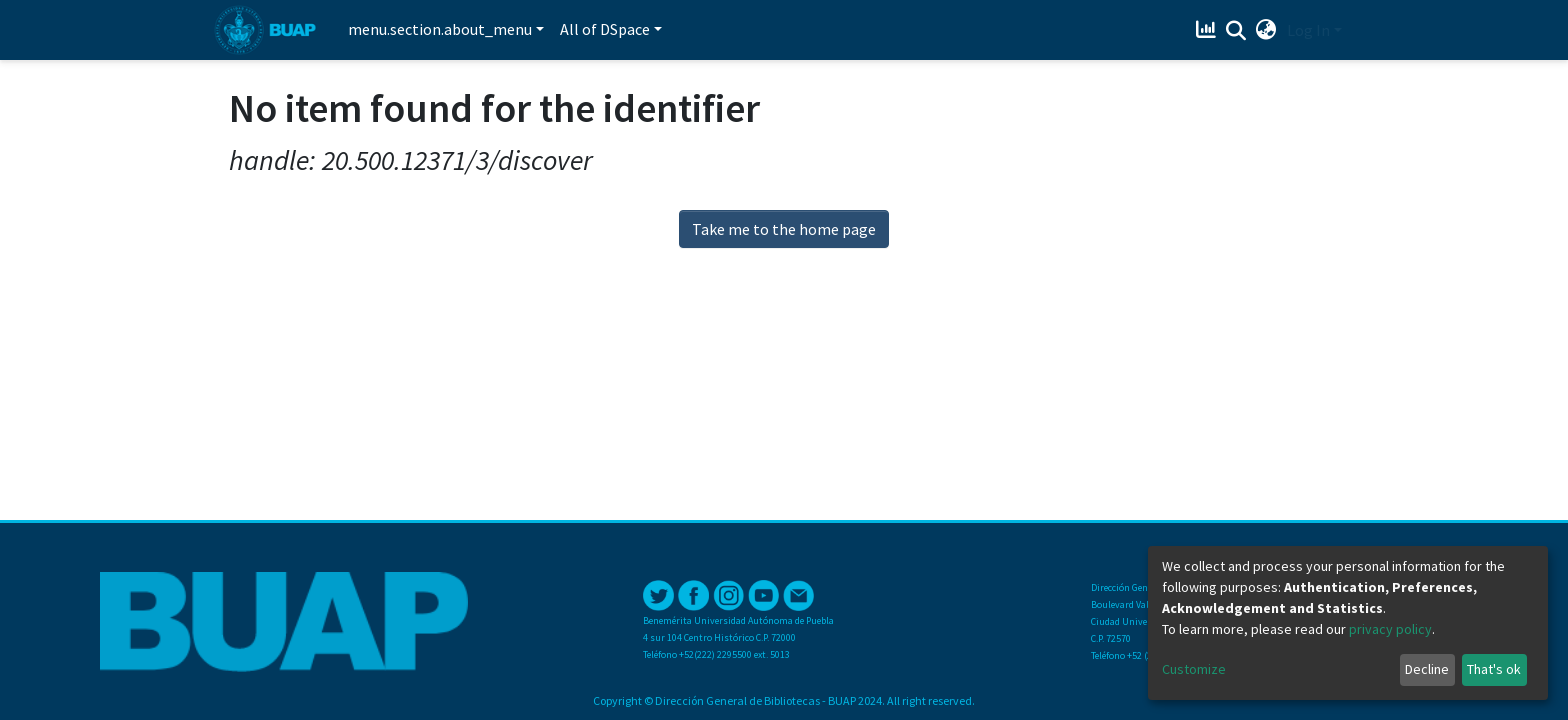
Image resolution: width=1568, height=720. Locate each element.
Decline (1427, 669)
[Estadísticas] (1208, 30)
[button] (1266, 30)
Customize (1194, 669)
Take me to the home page (784, 229)
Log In (1308, 30)
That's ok (1494, 669)
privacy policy (1390, 629)
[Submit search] (1236, 31)
